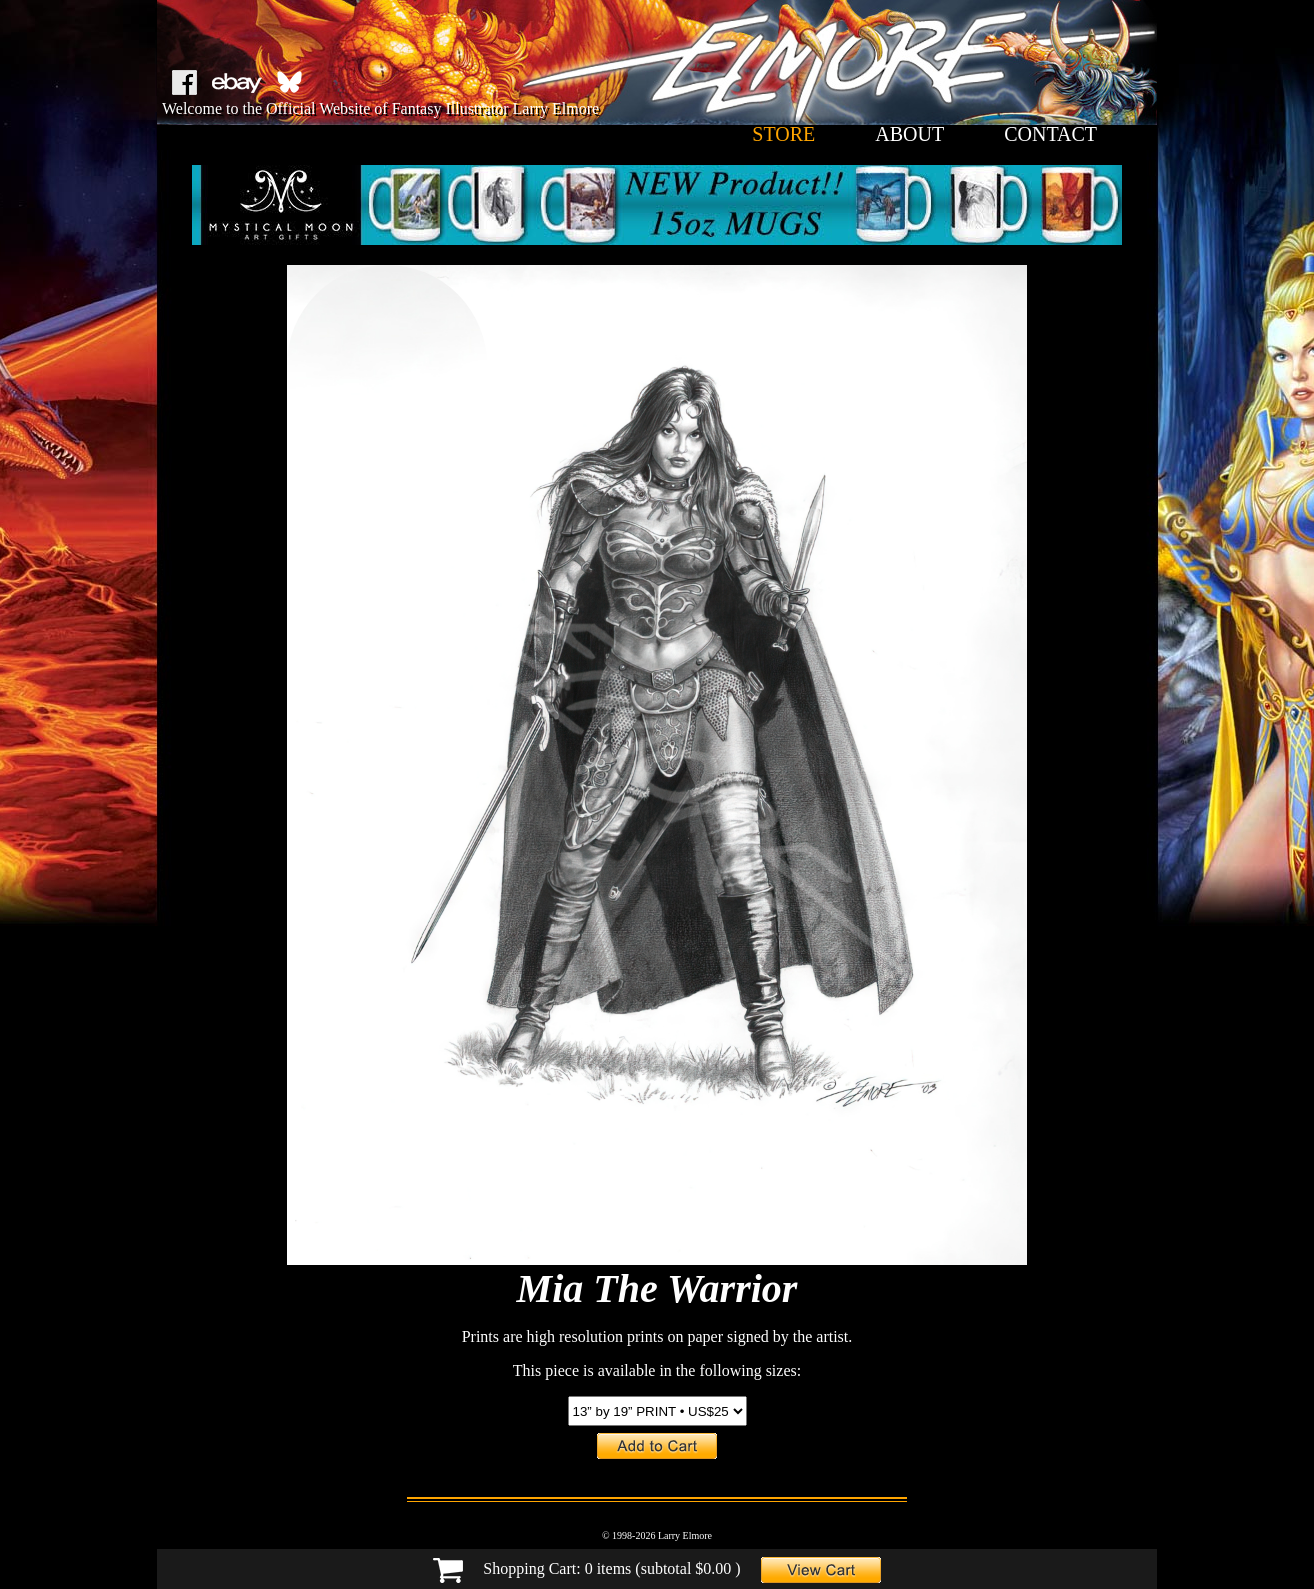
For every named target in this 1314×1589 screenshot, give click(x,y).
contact (1050, 134)
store (783, 134)
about (909, 134)
